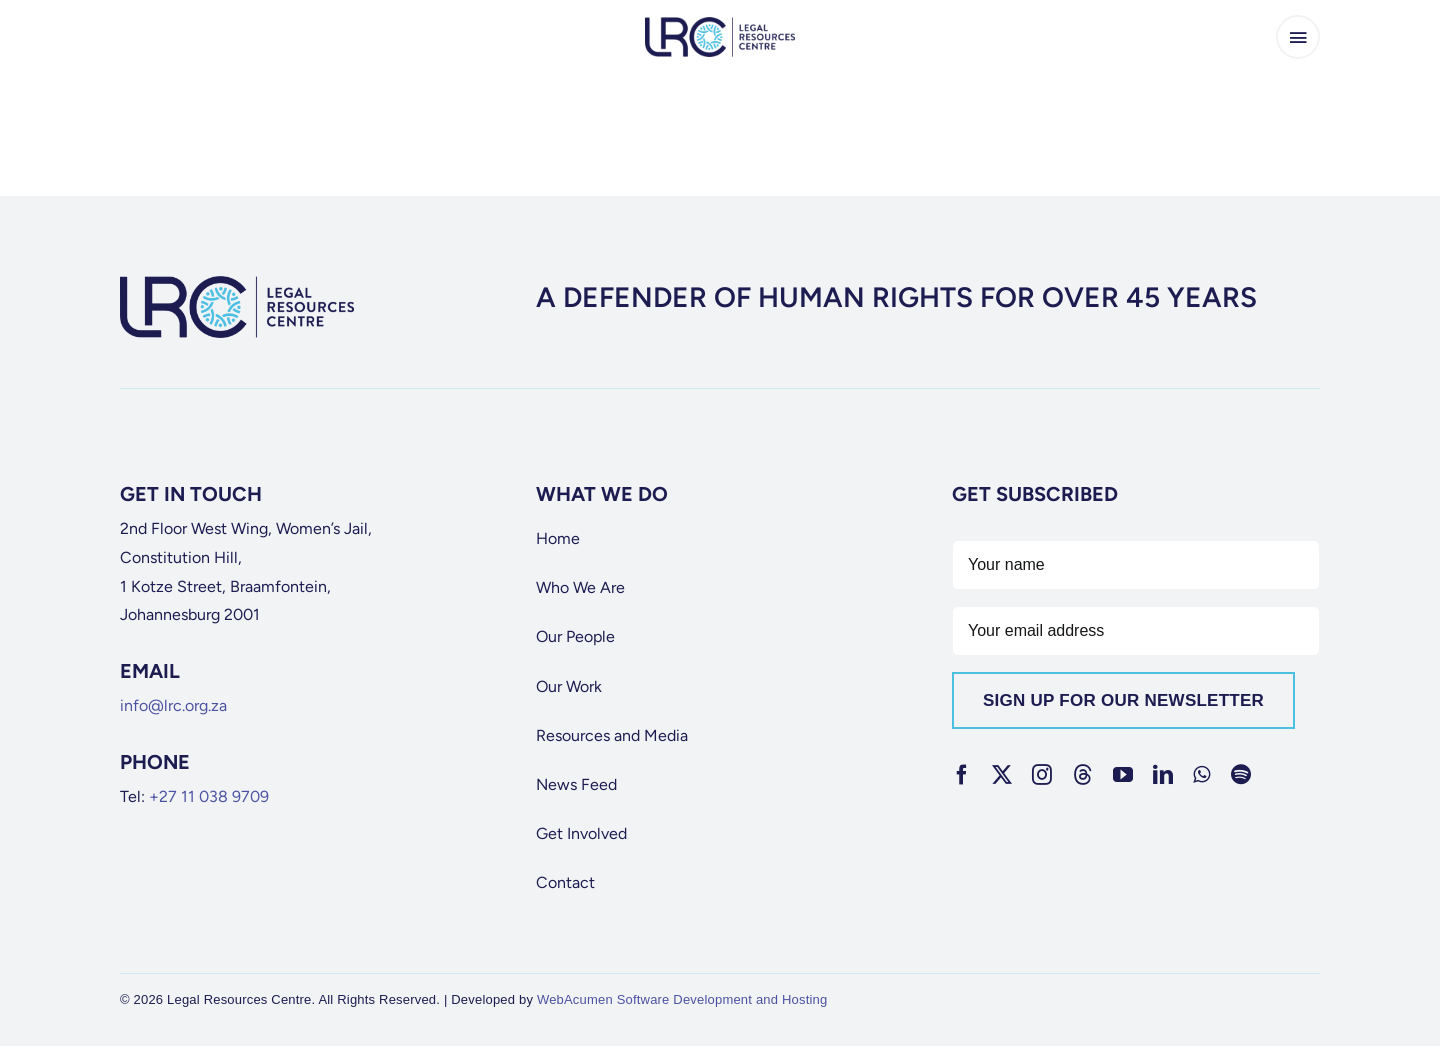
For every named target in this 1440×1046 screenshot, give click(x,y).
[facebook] (962, 775)
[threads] (1083, 775)
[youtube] (1123, 775)
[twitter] (1002, 775)
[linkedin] (1163, 775)
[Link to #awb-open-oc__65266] (1298, 37)
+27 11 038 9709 (209, 796)
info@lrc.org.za (173, 705)
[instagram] (1042, 775)
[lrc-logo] (720, 24)
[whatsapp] (1201, 775)
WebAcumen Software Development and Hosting (682, 999)
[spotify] (1241, 775)
